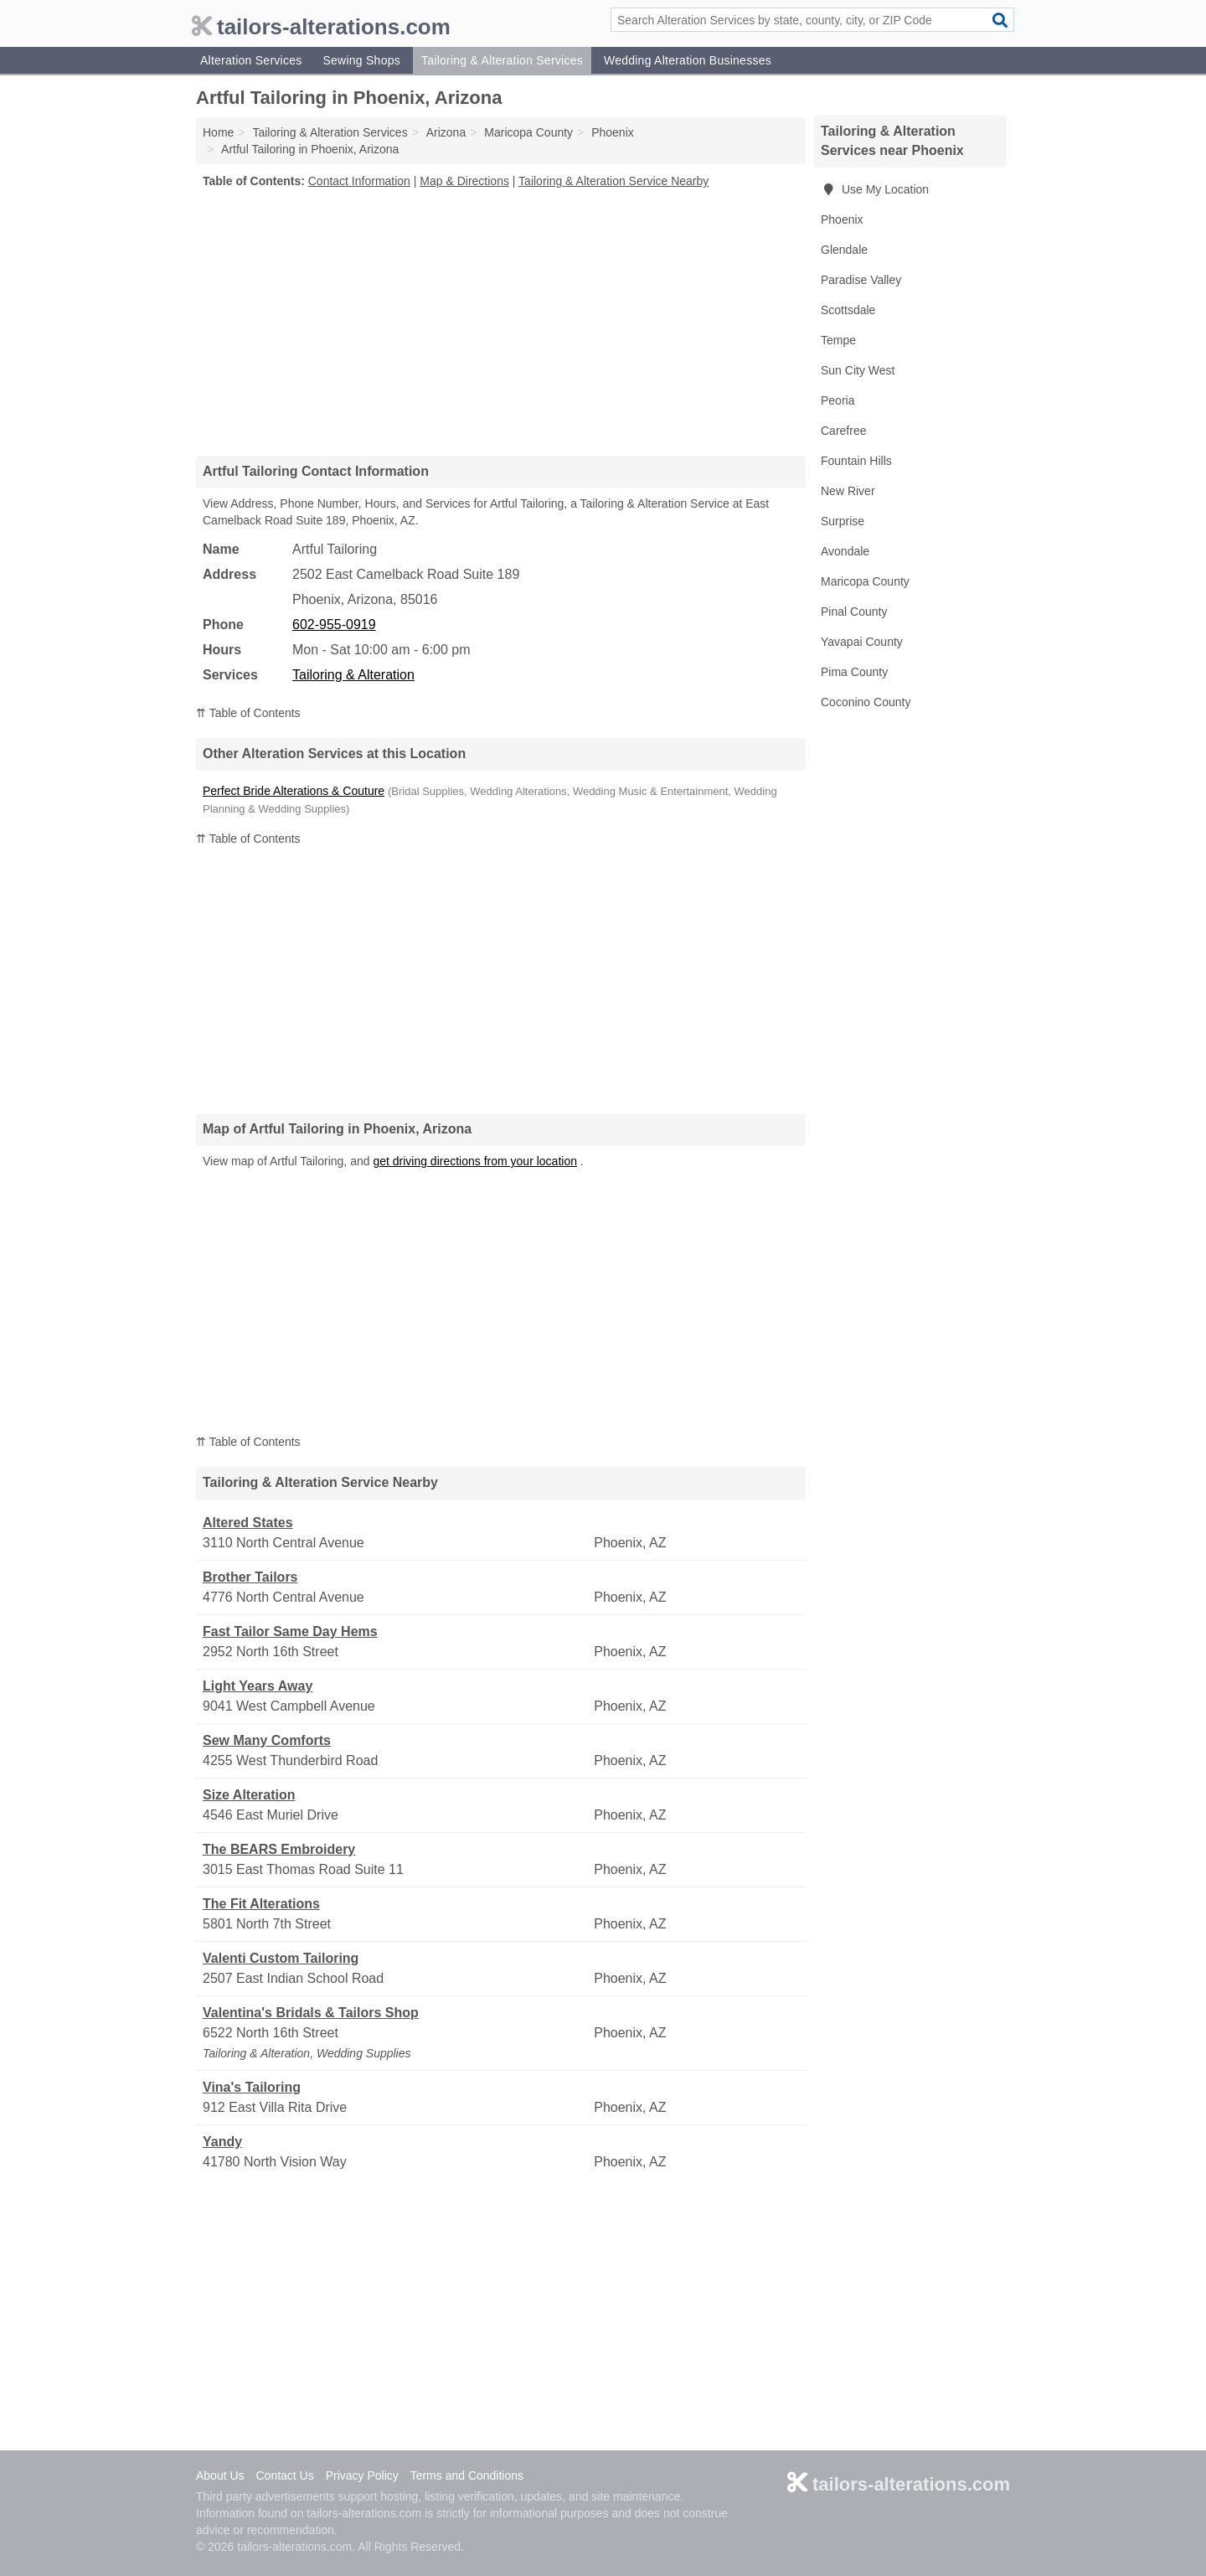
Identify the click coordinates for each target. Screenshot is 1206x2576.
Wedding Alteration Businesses (687, 60)
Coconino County (865, 702)
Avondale (845, 551)
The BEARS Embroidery (279, 1849)
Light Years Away (257, 1686)
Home (218, 132)
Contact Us (284, 2475)
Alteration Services (251, 60)
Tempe (838, 340)
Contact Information (359, 181)
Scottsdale (848, 310)
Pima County (854, 672)
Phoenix (842, 219)
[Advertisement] (501, 321)
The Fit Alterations (261, 1904)
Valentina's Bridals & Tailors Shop (311, 2013)
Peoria (837, 400)
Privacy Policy (362, 2475)
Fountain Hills (856, 460)
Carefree (843, 430)
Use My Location (875, 189)
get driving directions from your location (475, 1161)
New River (848, 491)
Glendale (844, 249)
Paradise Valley (861, 280)
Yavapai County (862, 641)
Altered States (248, 1522)
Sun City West (857, 370)
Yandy (222, 2142)
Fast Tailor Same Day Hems (290, 1631)
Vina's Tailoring (252, 2087)
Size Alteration (249, 1795)
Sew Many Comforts (267, 1740)
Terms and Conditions (466, 2475)
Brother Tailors (250, 1577)
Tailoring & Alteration (353, 675)
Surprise (842, 521)
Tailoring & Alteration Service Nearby (613, 181)
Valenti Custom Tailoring (280, 1958)
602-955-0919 (334, 624)
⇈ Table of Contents (248, 713)
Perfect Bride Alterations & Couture (293, 791)
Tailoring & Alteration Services (502, 60)
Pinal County (854, 611)
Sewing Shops (361, 60)
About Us (220, 2475)
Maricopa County (865, 581)
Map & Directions (464, 181)
